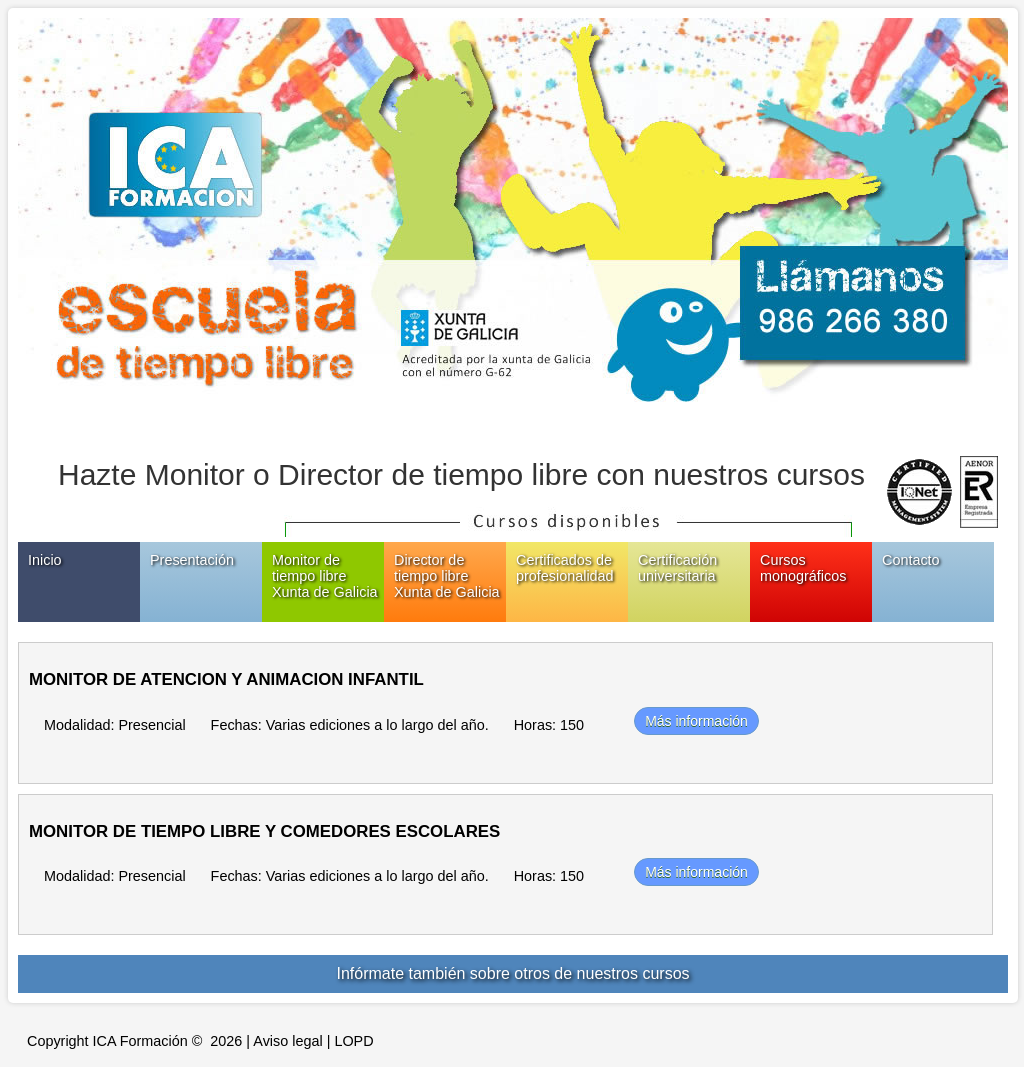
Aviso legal (287, 1041)
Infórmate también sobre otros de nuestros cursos (512, 973)
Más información (696, 721)
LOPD (353, 1041)
